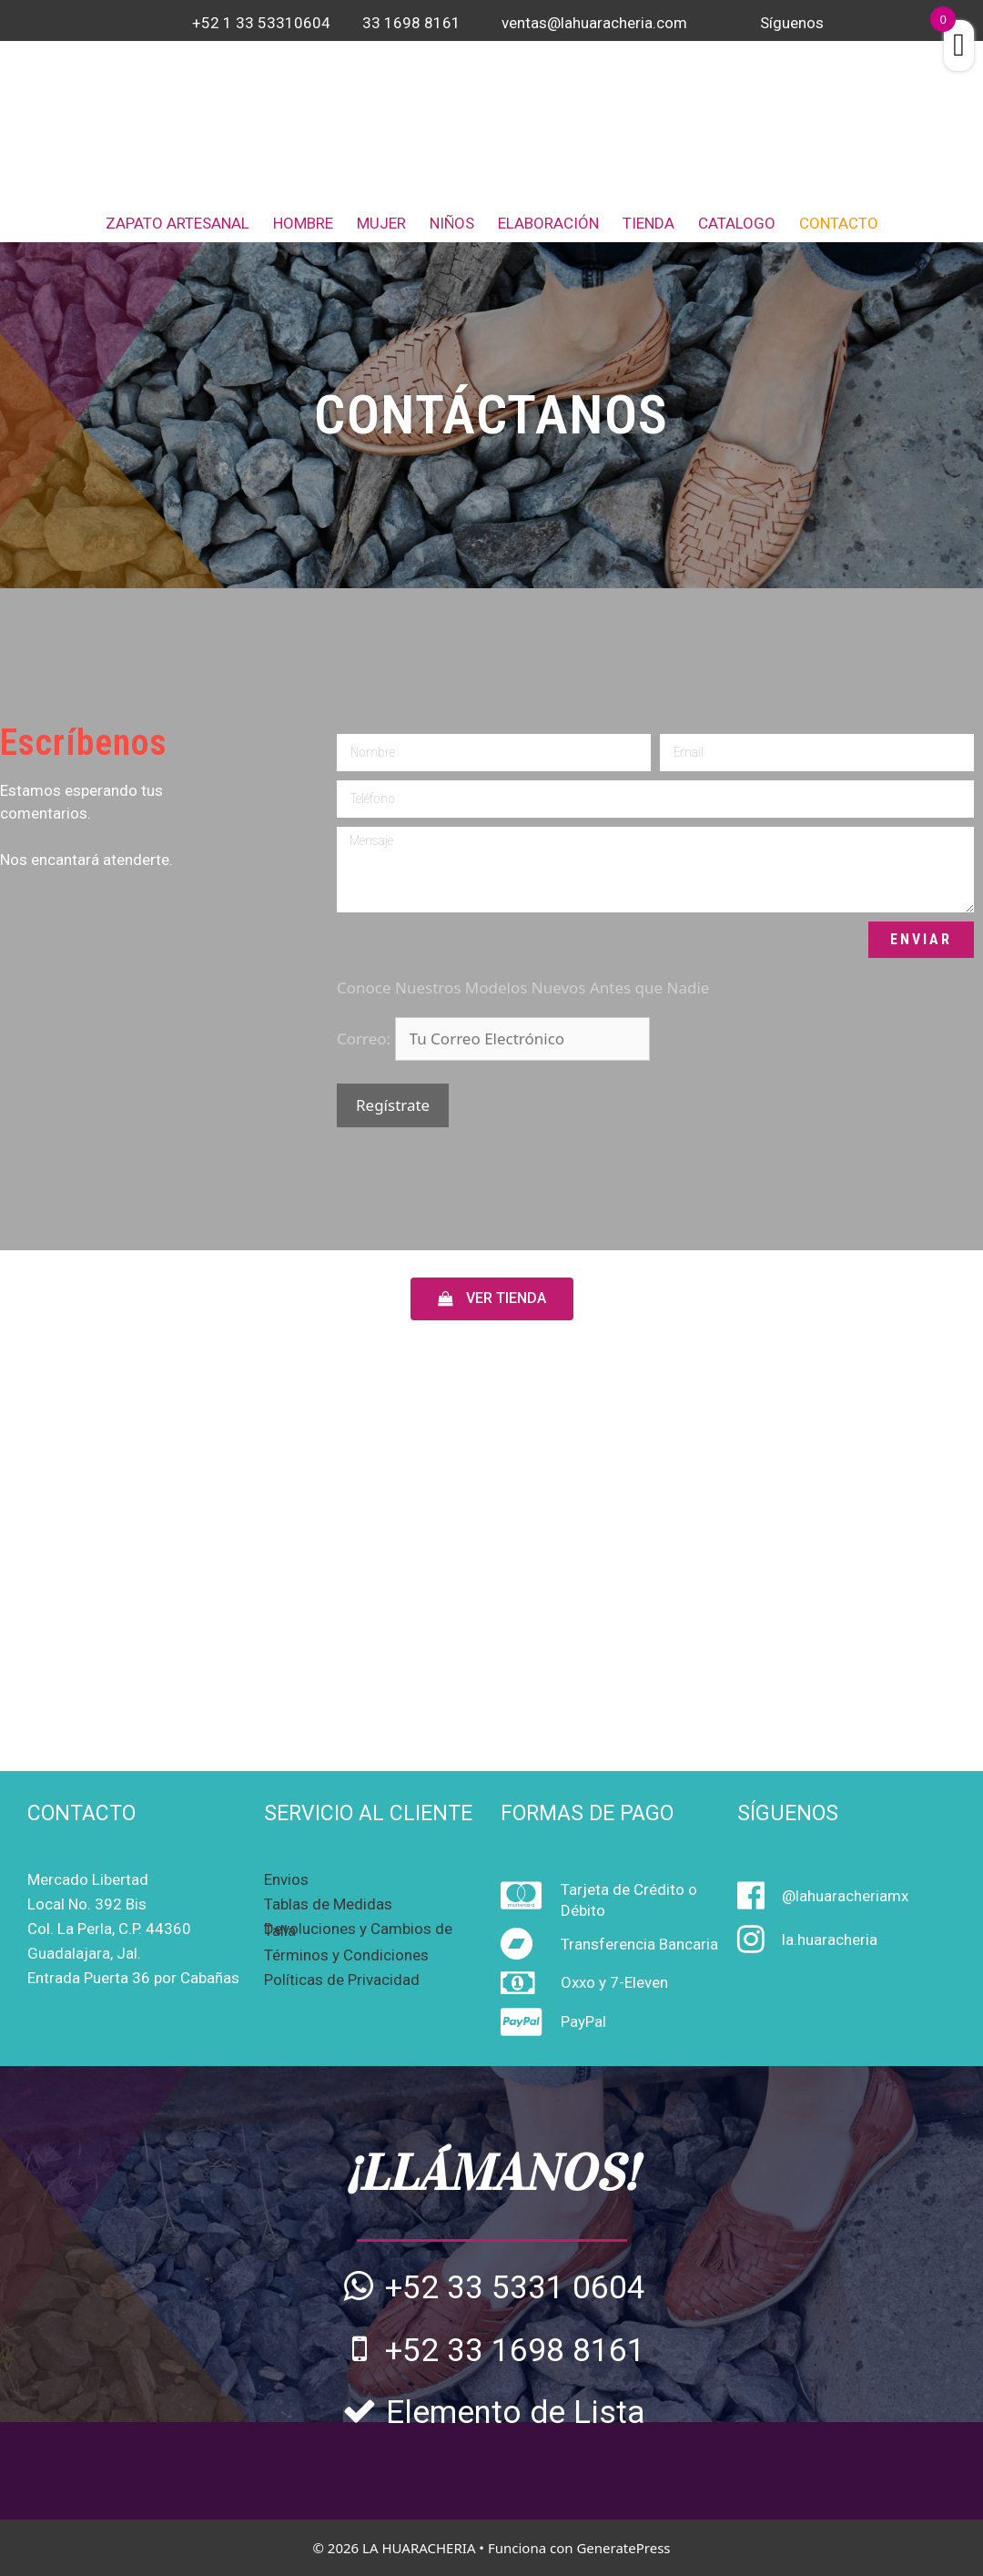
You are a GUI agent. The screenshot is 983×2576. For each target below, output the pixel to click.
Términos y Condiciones (346, 1955)
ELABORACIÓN (548, 223)
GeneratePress (623, 2548)
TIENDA (648, 223)
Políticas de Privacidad (342, 1979)
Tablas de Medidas (328, 1904)
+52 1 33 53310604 (261, 23)
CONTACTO (838, 223)
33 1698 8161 (411, 23)
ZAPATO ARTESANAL (177, 223)
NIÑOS (452, 223)
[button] (491, 1299)
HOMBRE (303, 223)
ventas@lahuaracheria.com (594, 23)
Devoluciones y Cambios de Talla (358, 1929)
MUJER (381, 223)
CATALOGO (736, 223)
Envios (286, 1879)
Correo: (366, 1038)
